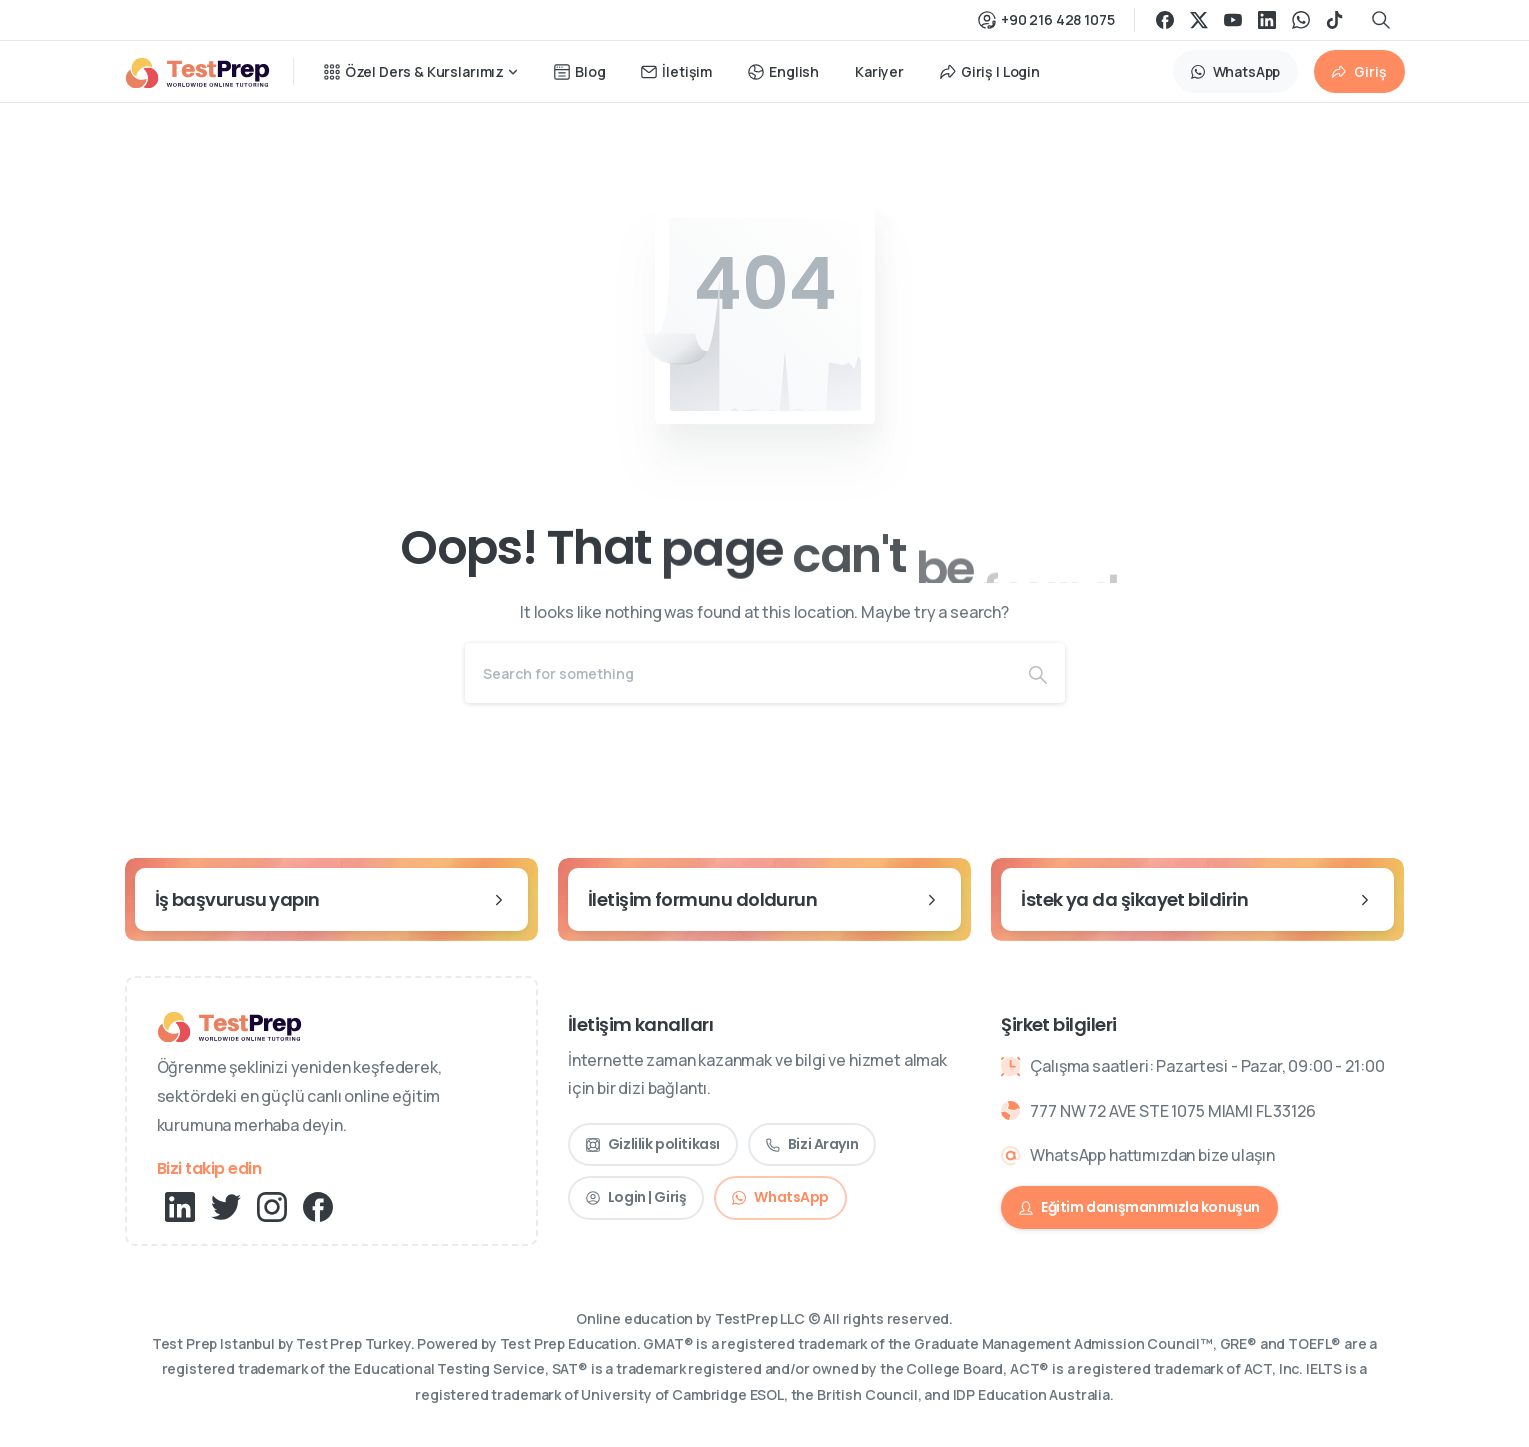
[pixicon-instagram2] (272, 1205)
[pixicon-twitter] (226, 1205)
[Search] (738, 673)
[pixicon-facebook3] (318, 1205)
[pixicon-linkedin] (180, 1205)
